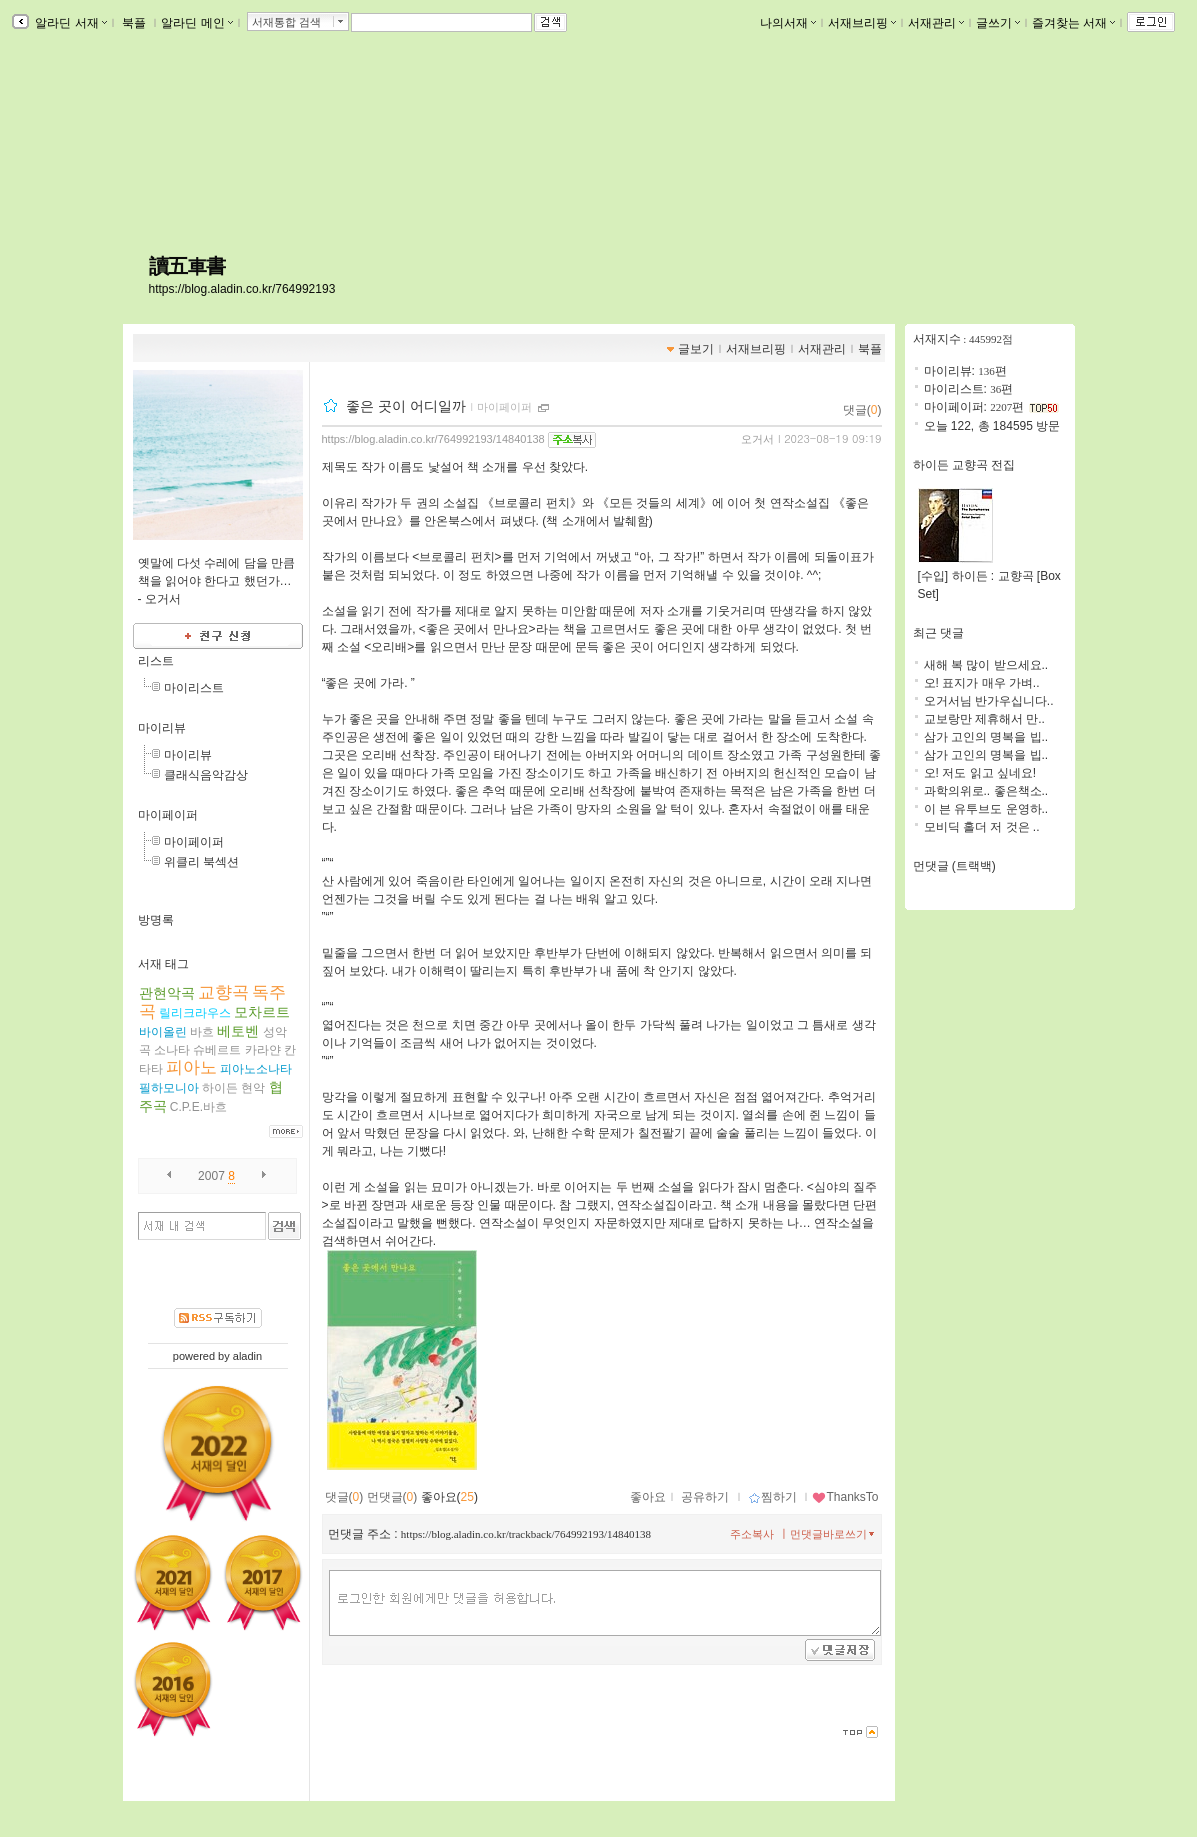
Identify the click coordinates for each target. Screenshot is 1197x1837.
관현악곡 (167, 993)
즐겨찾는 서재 (1073, 23)
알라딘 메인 (196, 23)
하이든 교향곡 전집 (964, 465)
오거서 (757, 439)
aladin (247, 1356)
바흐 (202, 1032)
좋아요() (449, 1497)
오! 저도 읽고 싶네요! (980, 773)
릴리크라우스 (195, 1013)
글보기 (696, 349)
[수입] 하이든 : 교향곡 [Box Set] (989, 578)
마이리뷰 (162, 728)
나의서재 (788, 23)
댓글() (862, 410)
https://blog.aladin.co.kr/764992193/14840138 (433, 439)
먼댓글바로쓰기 (834, 1534)
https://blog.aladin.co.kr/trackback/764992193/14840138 (526, 1534)
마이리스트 (194, 688)
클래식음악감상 (206, 775)
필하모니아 (169, 1088)
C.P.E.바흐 (198, 1107)
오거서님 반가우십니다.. (989, 701)
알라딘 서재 (69, 23)
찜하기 (772, 1497)
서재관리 (936, 23)
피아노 (191, 1067)
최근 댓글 (938, 633)
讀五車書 (187, 266)
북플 (134, 23)
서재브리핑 (862, 23)
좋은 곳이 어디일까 (406, 406)
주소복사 (752, 1534)
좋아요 (648, 1497)
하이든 (220, 1088)
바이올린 (163, 1032)
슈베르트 (217, 1050)
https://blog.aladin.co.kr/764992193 (242, 289)
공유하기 (705, 1497)
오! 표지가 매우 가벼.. (982, 683)
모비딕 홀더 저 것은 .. (982, 827)
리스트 (156, 661)
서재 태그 (163, 964)
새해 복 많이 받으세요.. (986, 665)
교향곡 (223, 992)
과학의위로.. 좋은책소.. (986, 791)
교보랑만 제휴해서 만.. (984, 719)
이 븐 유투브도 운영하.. (986, 809)
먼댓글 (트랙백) (954, 866)
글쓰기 (998, 23)
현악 (253, 1088)
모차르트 (262, 1012)
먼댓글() (392, 1497)
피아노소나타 (256, 1069)
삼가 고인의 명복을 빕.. (986, 737)
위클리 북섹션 (201, 862)
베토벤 (238, 1031)
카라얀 (263, 1050)
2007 (211, 1176)
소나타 (172, 1050)
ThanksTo (845, 1497)
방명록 (156, 920)
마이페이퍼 (168, 815)
